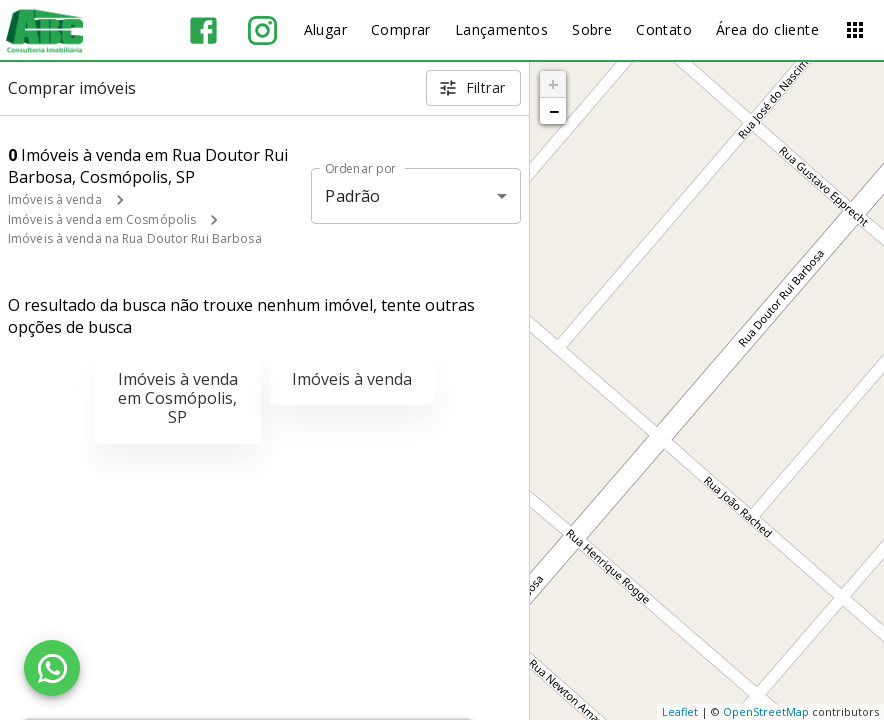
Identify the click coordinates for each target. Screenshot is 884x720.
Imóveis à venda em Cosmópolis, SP (178, 398)
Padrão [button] (352, 196)
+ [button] (553, 84)
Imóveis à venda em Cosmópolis (102, 219)
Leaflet (680, 711)
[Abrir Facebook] (203, 30)
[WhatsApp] (52, 668)
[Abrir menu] (855, 30)
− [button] (554, 111)
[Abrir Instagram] (262, 30)
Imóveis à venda (55, 199)
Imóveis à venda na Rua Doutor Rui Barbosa (135, 238)
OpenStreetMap (766, 711)
